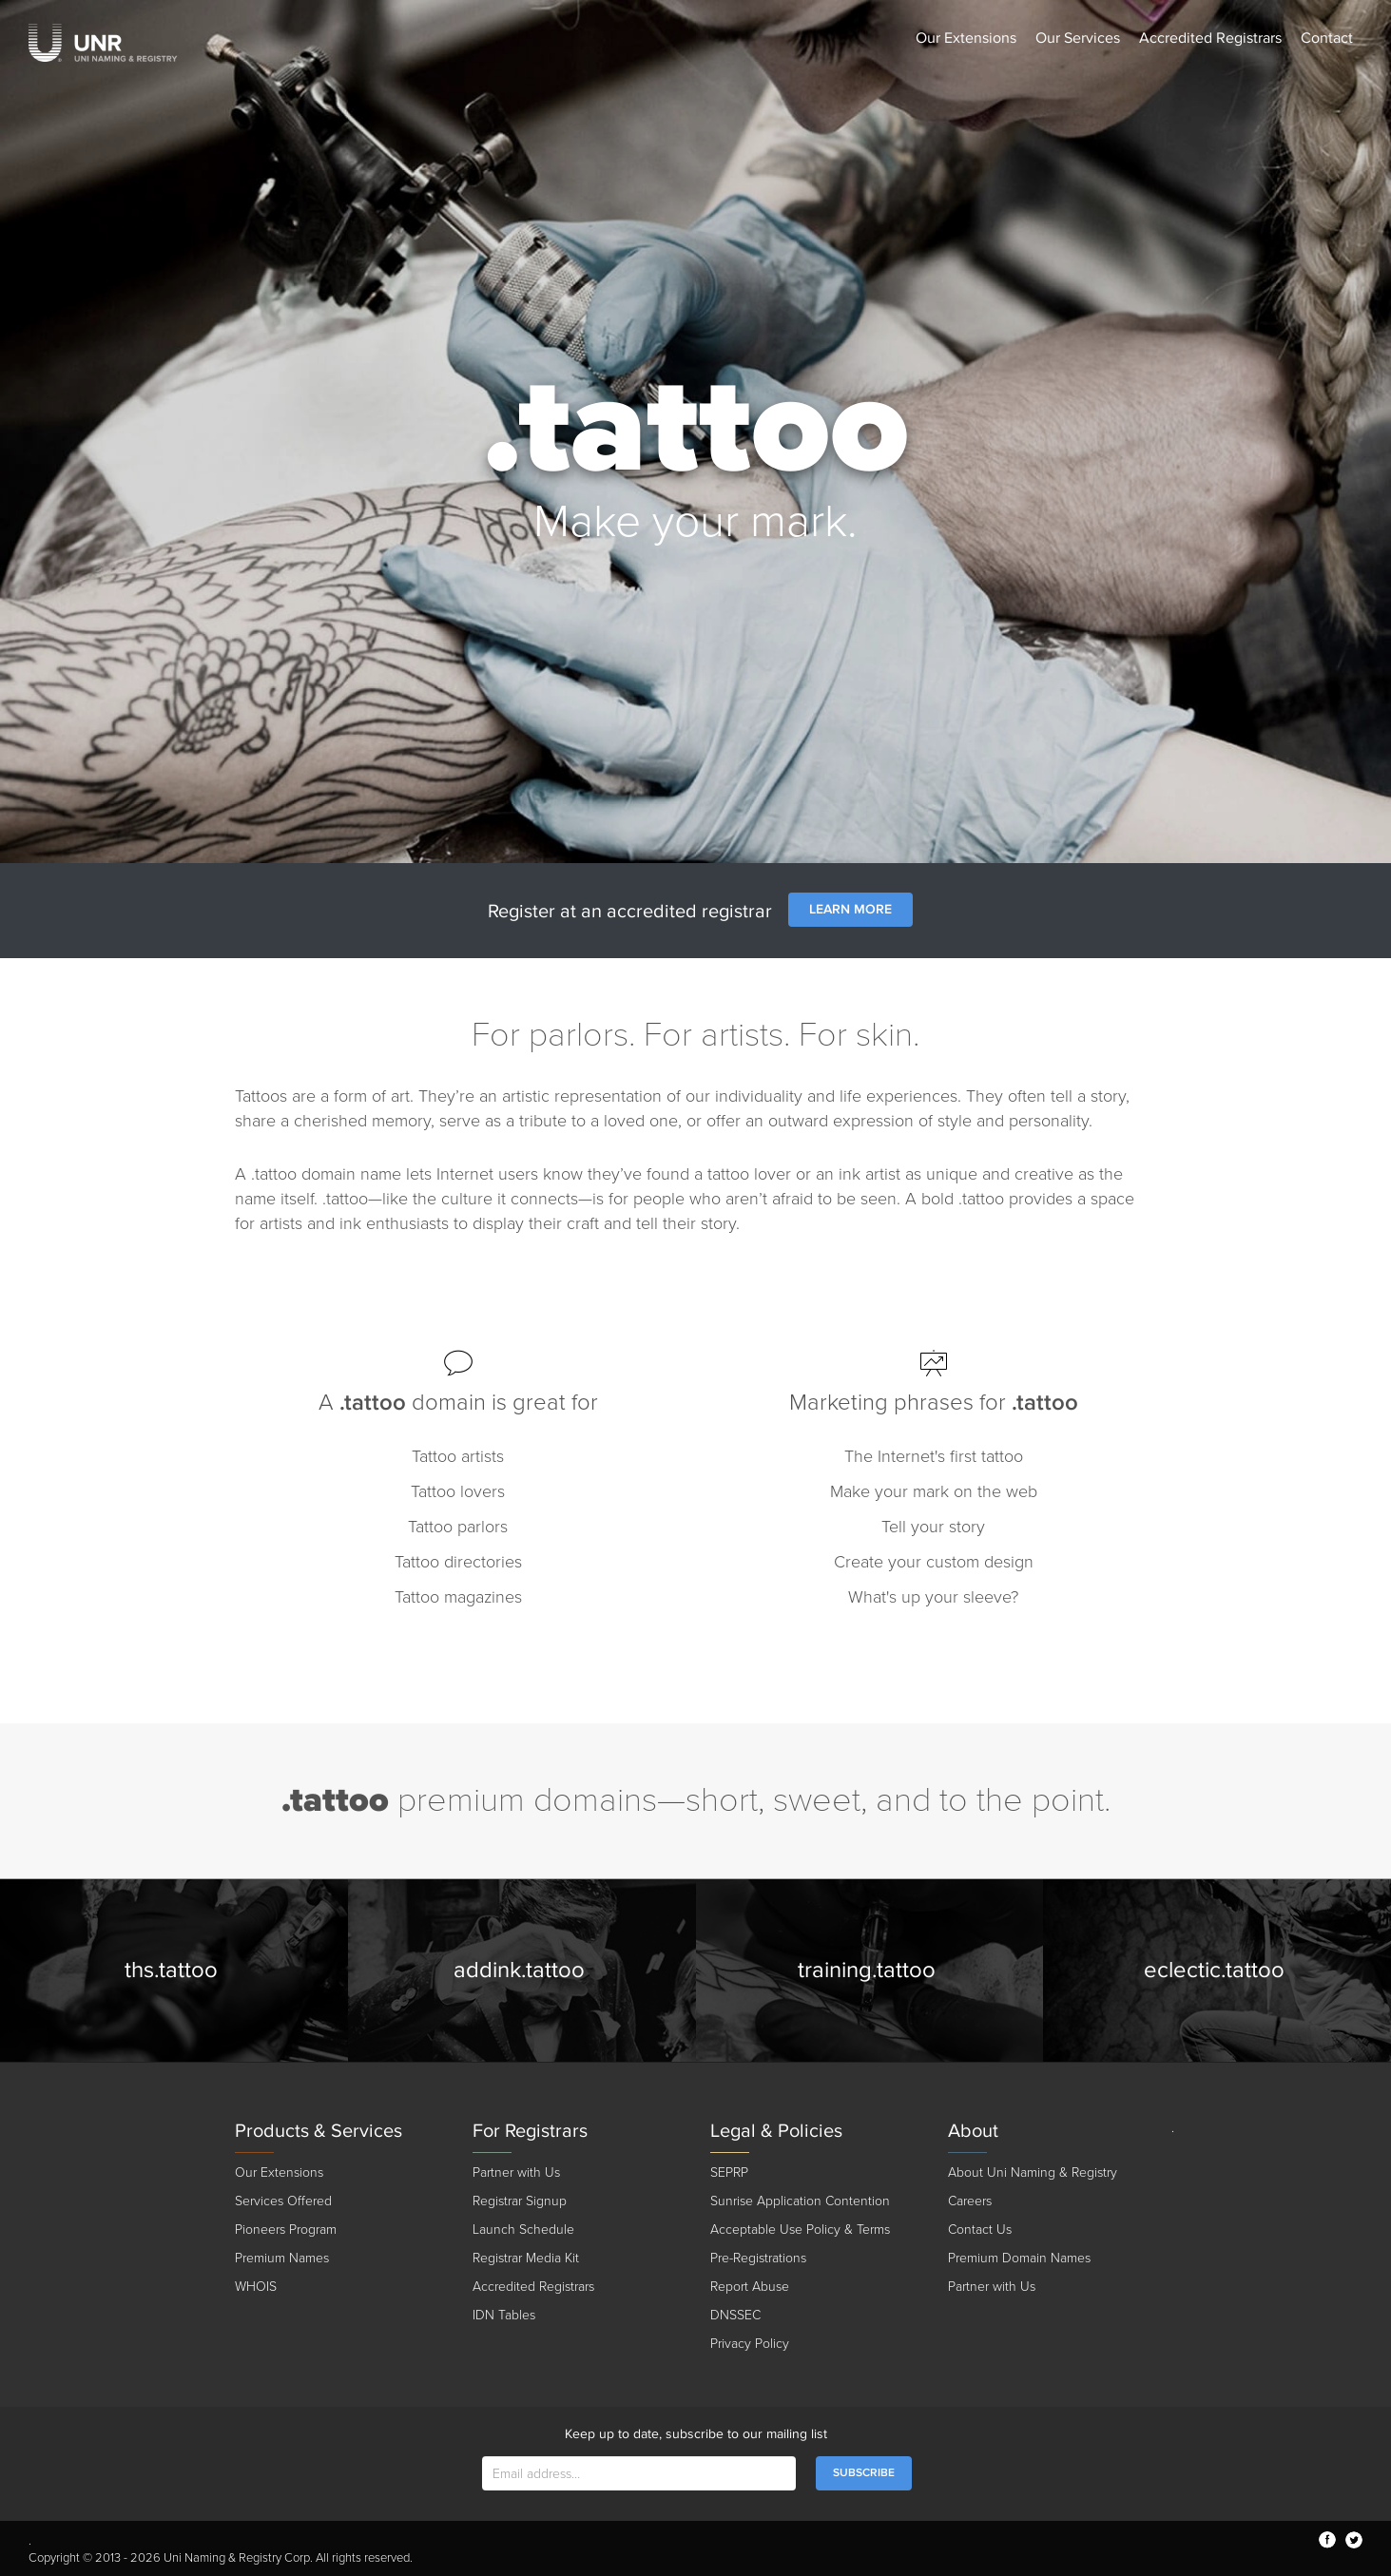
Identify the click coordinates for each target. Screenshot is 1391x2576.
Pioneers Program (286, 2229)
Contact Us (980, 2229)
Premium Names (282, 2258)
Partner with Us (516, 2172)
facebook (1327, 2539)
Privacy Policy (749, 2344)
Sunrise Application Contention (800, 2201)
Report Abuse (749, 2286)
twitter (1353, 2539)
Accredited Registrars (1210, 38)
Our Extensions (966, 38)
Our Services (1077, 38)
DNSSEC (735, 2315)
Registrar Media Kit (526, 2258)
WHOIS (256, 2286)
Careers (970, 2201)
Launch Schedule (523, 2229)
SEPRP (729, 2172)
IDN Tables (504, 2315)
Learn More (850, 909)
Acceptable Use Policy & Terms (800, 2229)
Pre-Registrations (758, 2258)
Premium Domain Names (1019, 2258)
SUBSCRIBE (864, 2473)
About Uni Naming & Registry (1032, 2172)
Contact (1327, 38)
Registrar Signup (520, 2201)
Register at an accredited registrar (630, 911)
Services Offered (283, 2201)
